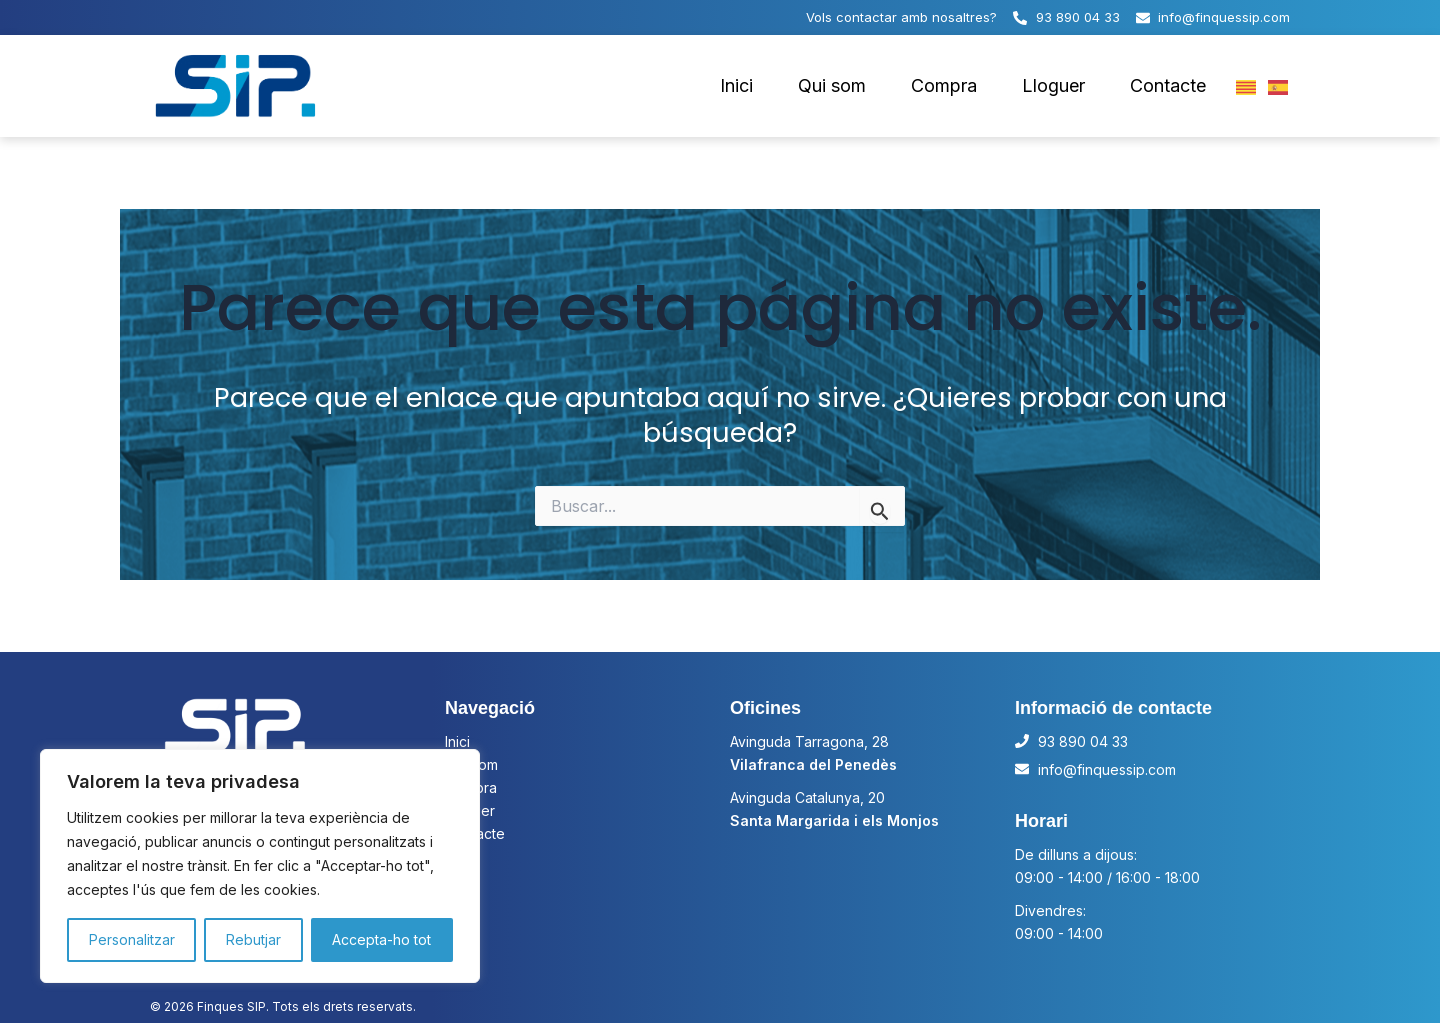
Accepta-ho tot (381, 939)
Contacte (1168, 85)
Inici (736, 85)
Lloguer (1053, 85)
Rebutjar (253, 939)
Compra (944, 85)
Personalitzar (132, 939)
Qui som (832, 85)
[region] (260, 866)
